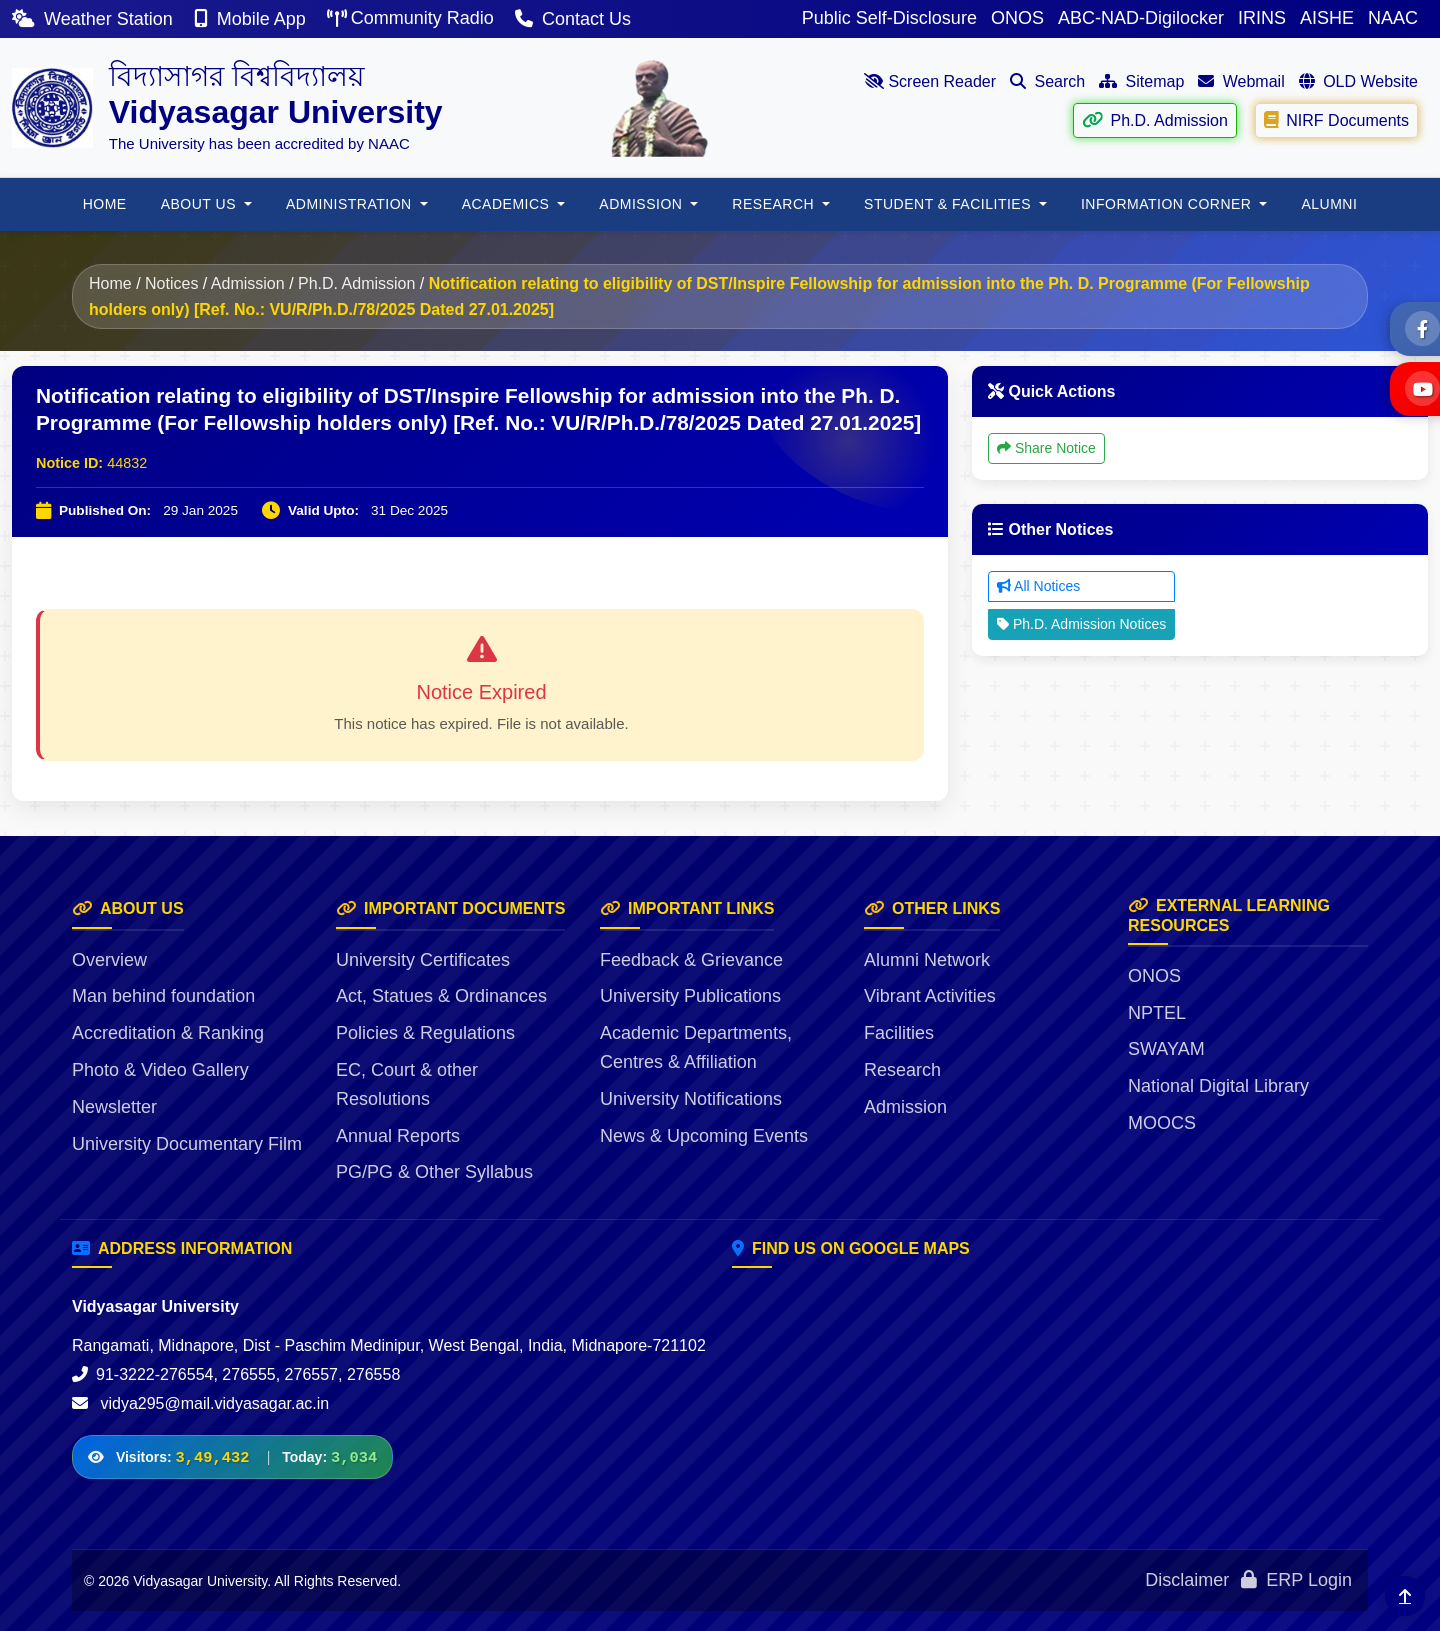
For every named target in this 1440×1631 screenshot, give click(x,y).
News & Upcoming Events (704, 1136)
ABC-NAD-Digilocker (1141, 18)
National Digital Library (1218, 1086)
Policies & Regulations (425, 1033)
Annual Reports (398, 1136)
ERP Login (1296, 1580)
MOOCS (1162, 1123)
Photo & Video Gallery (160, 1070)
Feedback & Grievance (691, 960)
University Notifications (691, 1099)
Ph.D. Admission (1154, 120)
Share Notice (1046, 448)
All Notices (1038, 586)
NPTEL (1157, 1013)
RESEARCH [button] (775, 204)
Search (1047, 81)
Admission (248, 283)
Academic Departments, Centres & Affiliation (696, 1047)
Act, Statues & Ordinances (441, 996)
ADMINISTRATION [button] (351, 204)
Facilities (899, 1033)
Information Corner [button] (1168, 204)
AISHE (1327, 18)
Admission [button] (642, 204)
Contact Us (573, 19)
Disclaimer (1187, 1580)
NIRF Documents (1336, 120)
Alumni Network (927, 960)
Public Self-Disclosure (889, 18)
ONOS (1017, 18)
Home (110, 283)
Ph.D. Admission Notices (1081, 624)
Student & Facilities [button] (949, 204)
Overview (109, 960)
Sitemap (1141, 81)
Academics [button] (508, 204)
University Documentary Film (187, 1144)
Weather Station (95, 19)
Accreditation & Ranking (168, 1033)
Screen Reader (930, 81)
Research (902, 1070)
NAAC (1393, 18)
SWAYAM (1166, 1049)
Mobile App (252, 19)
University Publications (690, 996)
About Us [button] (201, 204)
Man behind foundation (163, 996)
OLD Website (1358, 81)
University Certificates (423, 960)
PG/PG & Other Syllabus (434, 1172)
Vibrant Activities (930, 996)
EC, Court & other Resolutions (407, 1084)
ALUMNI (1329, 204)
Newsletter (114, 1107)
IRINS (1262, 18)
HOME (105, 204)
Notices (171, 283)
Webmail (1241, 81)
